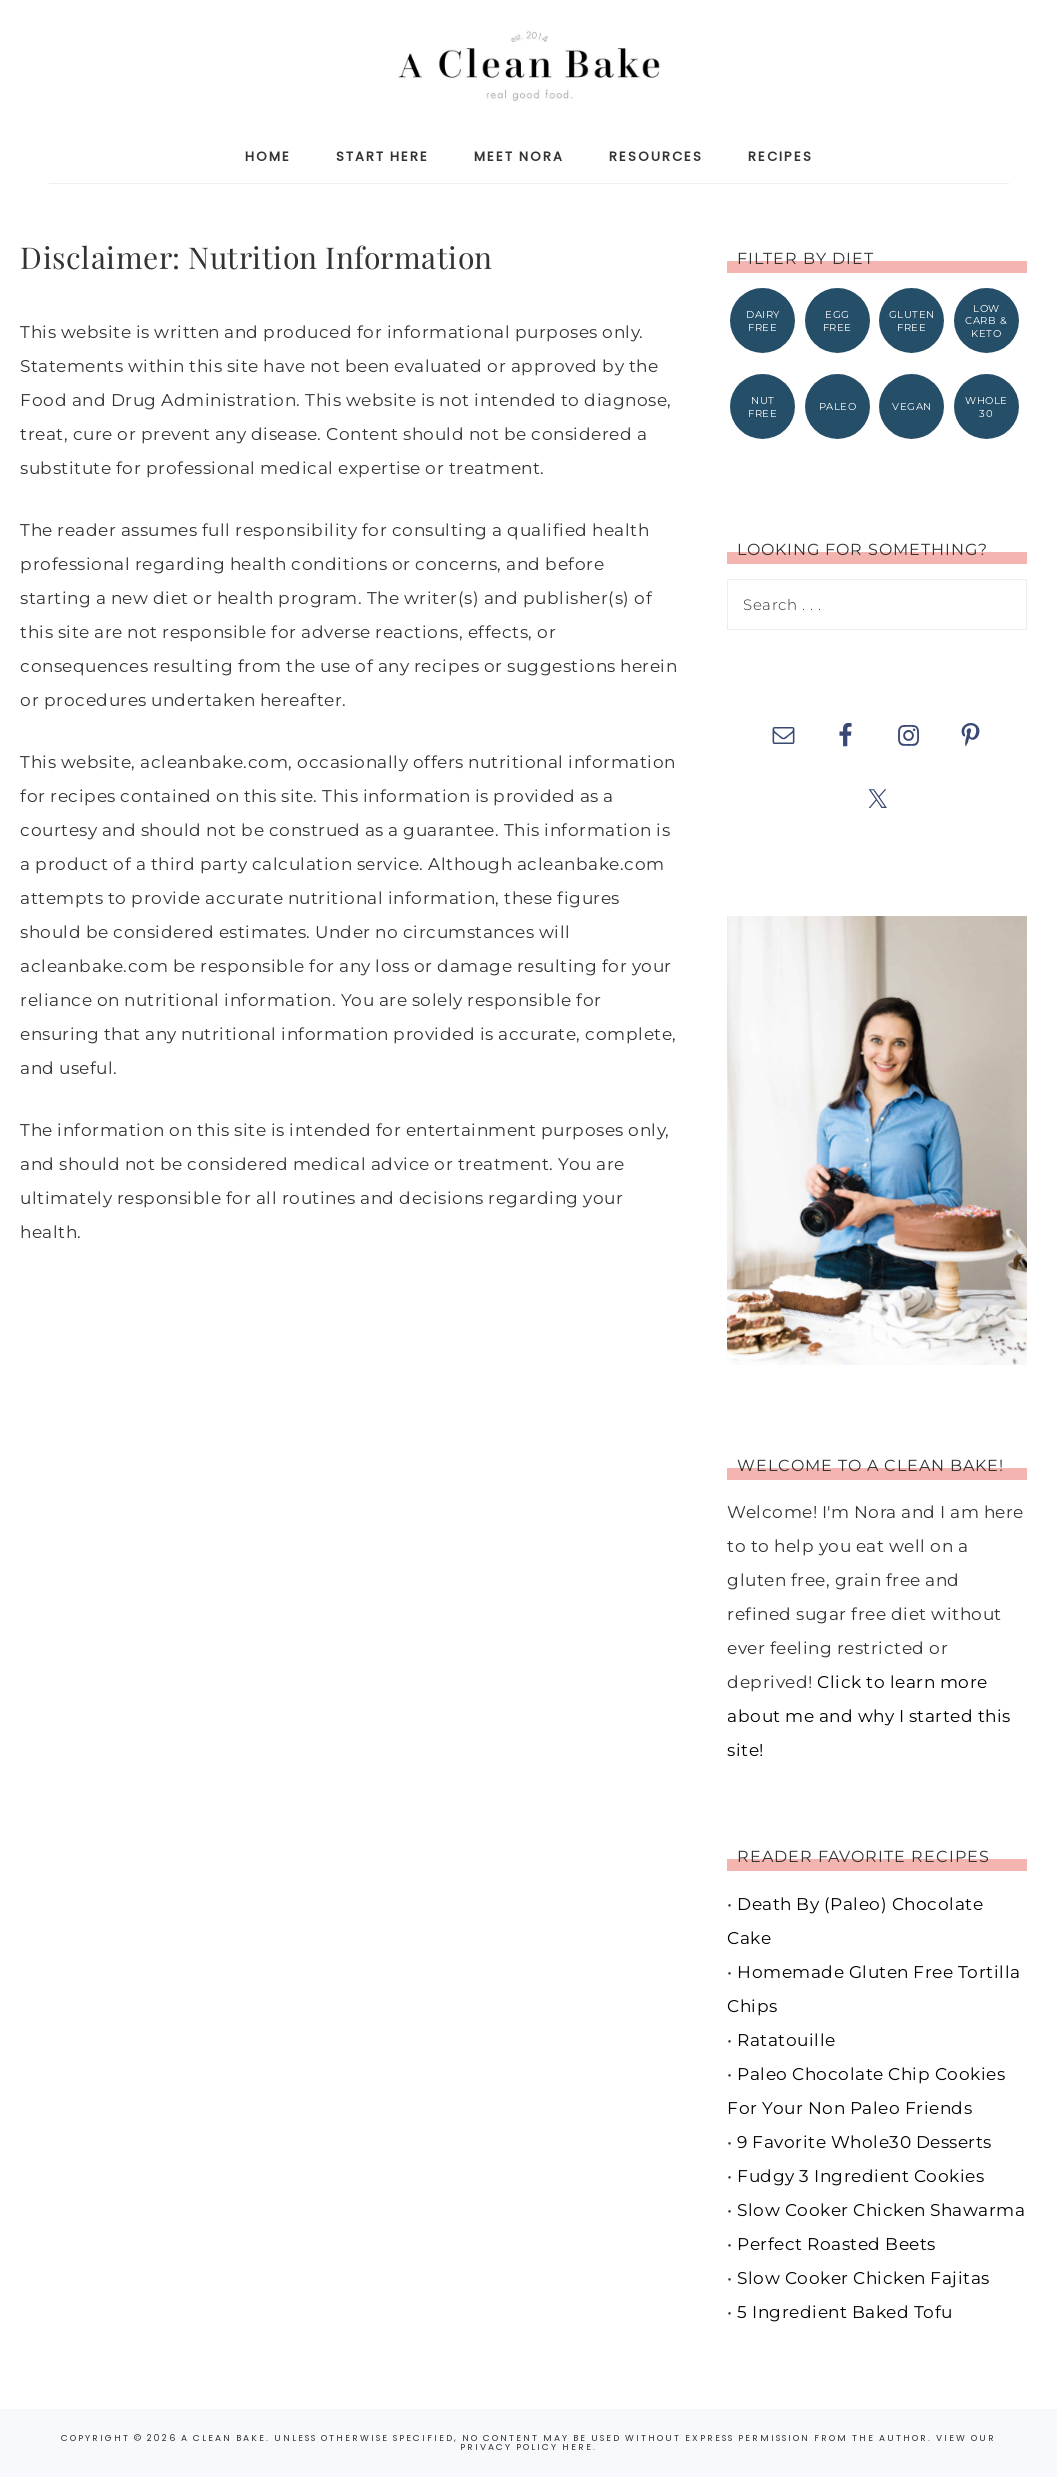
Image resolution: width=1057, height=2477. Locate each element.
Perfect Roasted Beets (836, 2244)
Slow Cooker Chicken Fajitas (863, 2278)
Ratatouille (786, 2040)
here (577, 2447)
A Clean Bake (529, 62)
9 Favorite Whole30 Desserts (864, 2142)
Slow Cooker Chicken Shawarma (881, 2210)
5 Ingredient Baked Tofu (845, 2312)
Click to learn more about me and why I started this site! (869, 1717)
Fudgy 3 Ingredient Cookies (860, 2176)
